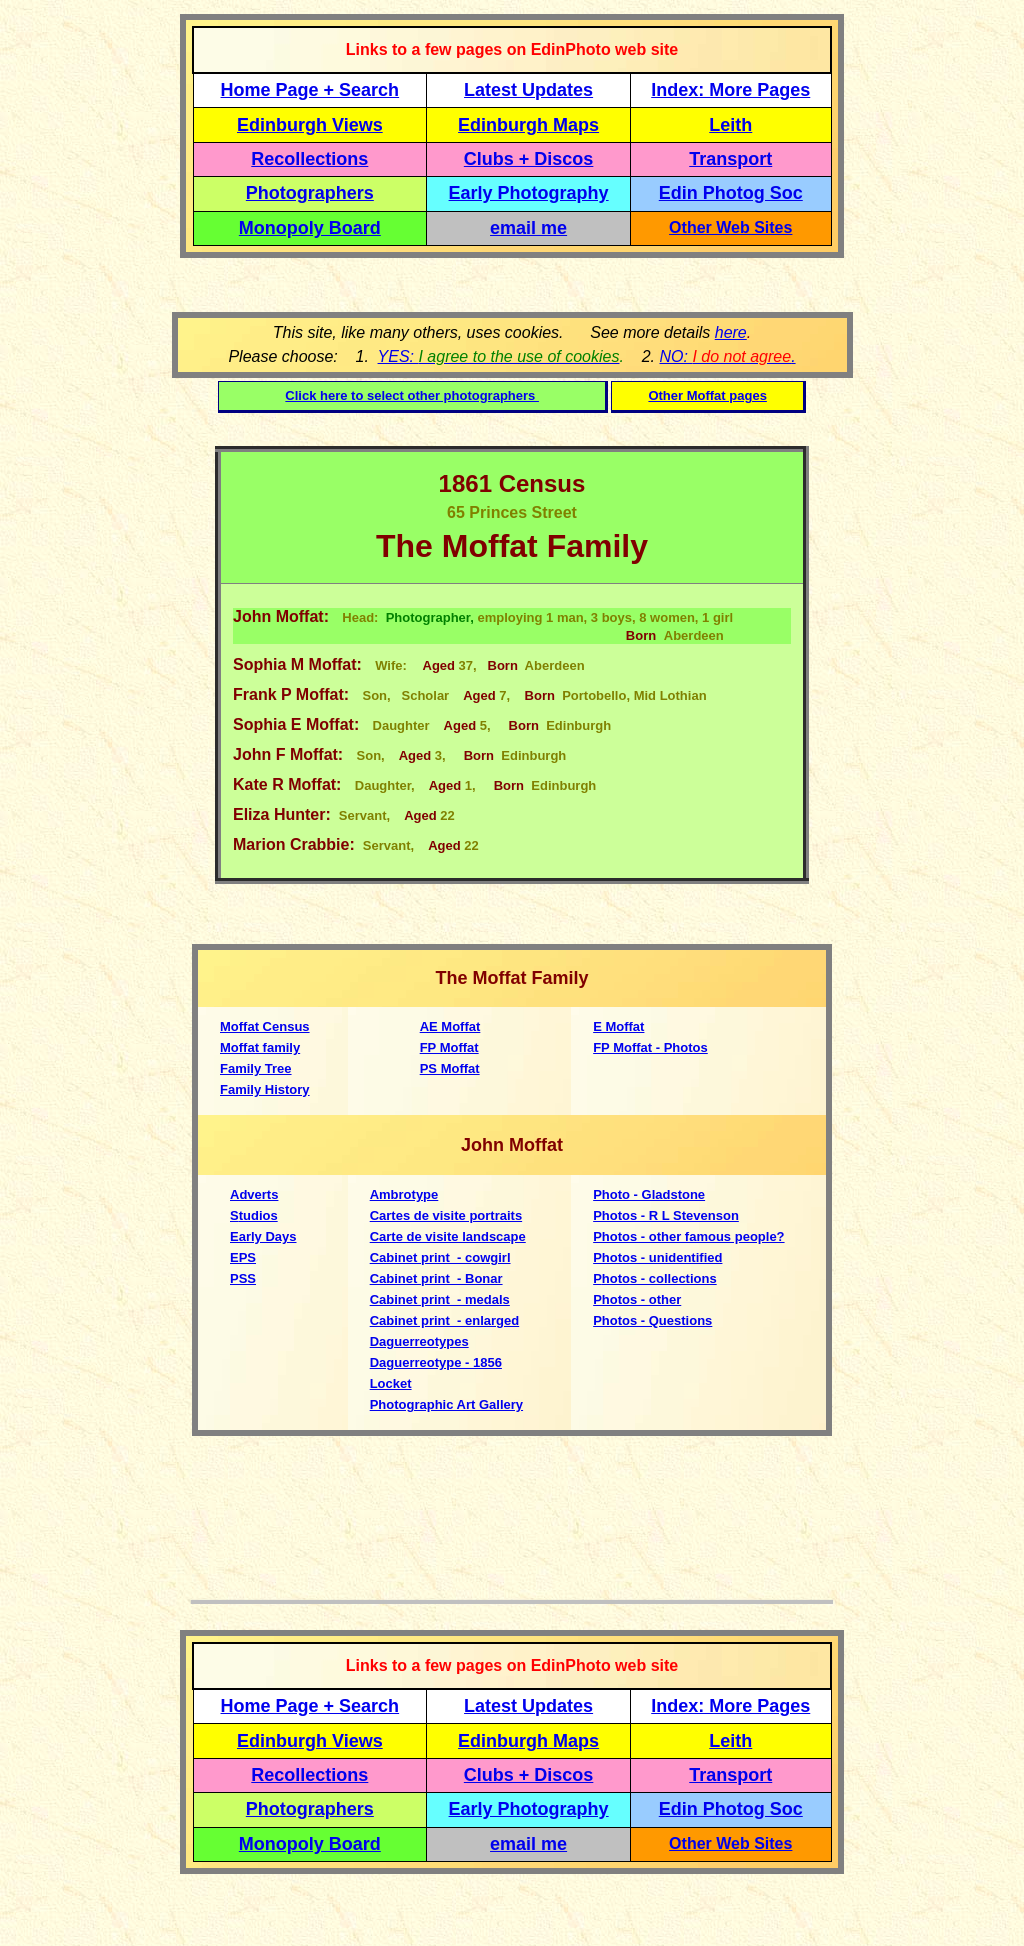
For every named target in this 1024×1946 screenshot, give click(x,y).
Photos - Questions (652, 1320)
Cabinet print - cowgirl (440, 1257)
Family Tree (256, 1068)
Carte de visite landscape (448, 1236)
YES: (499, 356)
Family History (265, 1089)
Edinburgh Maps (528, 125)
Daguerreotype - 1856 (436, 1362)
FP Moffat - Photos (650, 1047)
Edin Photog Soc (731, 193)
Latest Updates (528, 90)
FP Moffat (449, 1047)
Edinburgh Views (310, 125)
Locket (391, 1383)
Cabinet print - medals (440, 1299)
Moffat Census (265, 1026)
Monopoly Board (310, 228)
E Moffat (618, 1026)
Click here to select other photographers (412, 395)
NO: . (727, 356)
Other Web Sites (730, 227)
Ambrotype (404, 1194)
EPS (243, 1257)
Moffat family (260, 1047)
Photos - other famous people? (688, 1236)
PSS (243, 1278)
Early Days (263, 1236)
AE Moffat (450, 1026)
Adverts (254, 1194)
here (731, 332)
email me (528, 228)
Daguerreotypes (419, 1341)
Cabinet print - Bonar (436, 1278)
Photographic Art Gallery (446, 1404)
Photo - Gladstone (649, 1194)
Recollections (309, 159)
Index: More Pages (730, 90)
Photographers (310, 193)
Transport (730, 159)
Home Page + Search (310, 90)
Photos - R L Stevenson (666, 1215)
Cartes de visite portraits (446, 1215)
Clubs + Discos (529, 159)
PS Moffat (450, 1068)
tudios (258, 1215)
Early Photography (529, 193)
